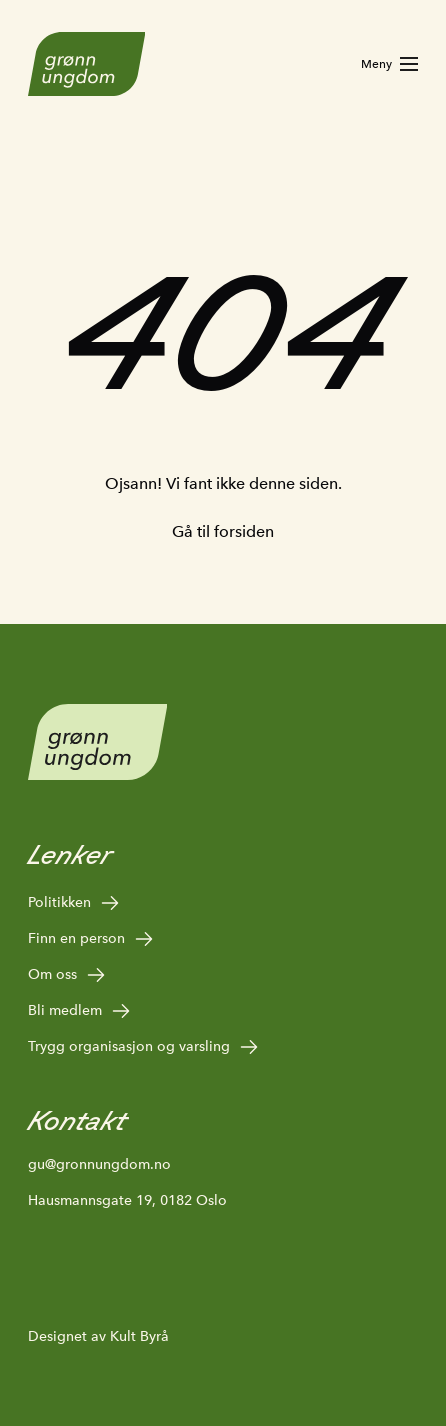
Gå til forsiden (223, 531)
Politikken (74, 903)
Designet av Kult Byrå (98, 1336)
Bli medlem (80, 1011)
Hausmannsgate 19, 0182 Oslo (127, 1200)
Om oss (67, 975)
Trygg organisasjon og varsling (144, 1047)
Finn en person (91, 939)
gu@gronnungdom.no (99, 1164)
